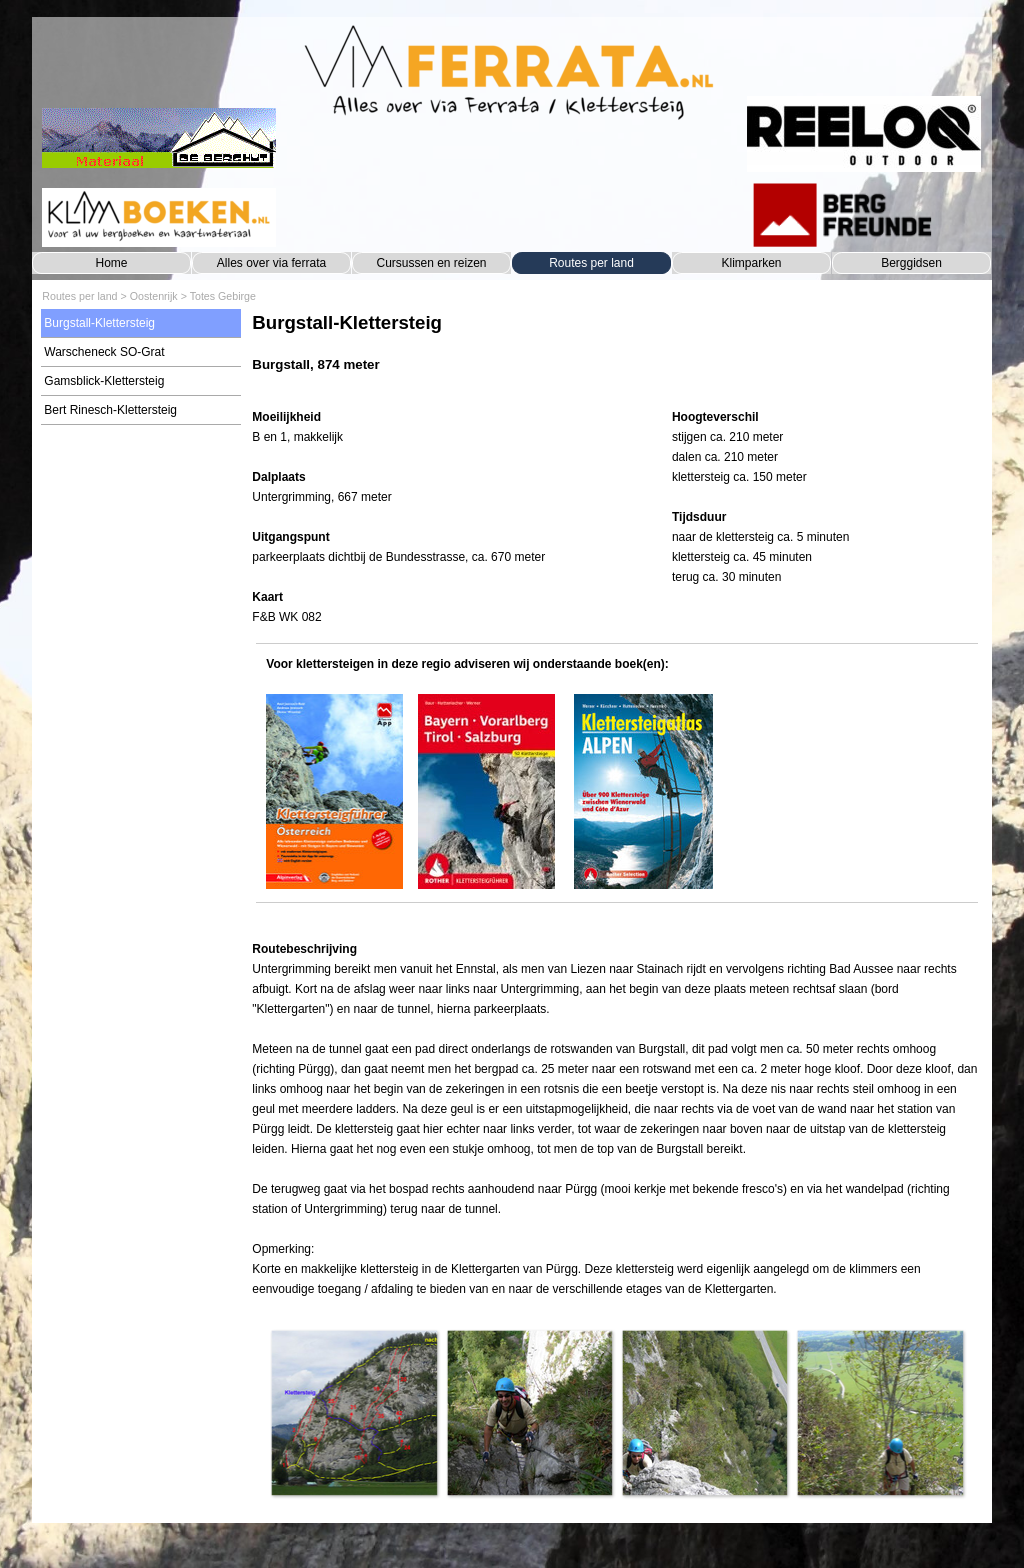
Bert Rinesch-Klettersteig (110, 410)
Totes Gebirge (223, 296)
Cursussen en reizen (431, 263)
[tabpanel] (616, 352)
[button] (353, 1412)
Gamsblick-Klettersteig (104, 381)
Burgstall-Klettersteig (99, 323)
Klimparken (751, 263)
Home (111, 263)
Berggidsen (911, 263)
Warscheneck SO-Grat (104, 352)
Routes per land (591, 263)
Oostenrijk (154, 296)
